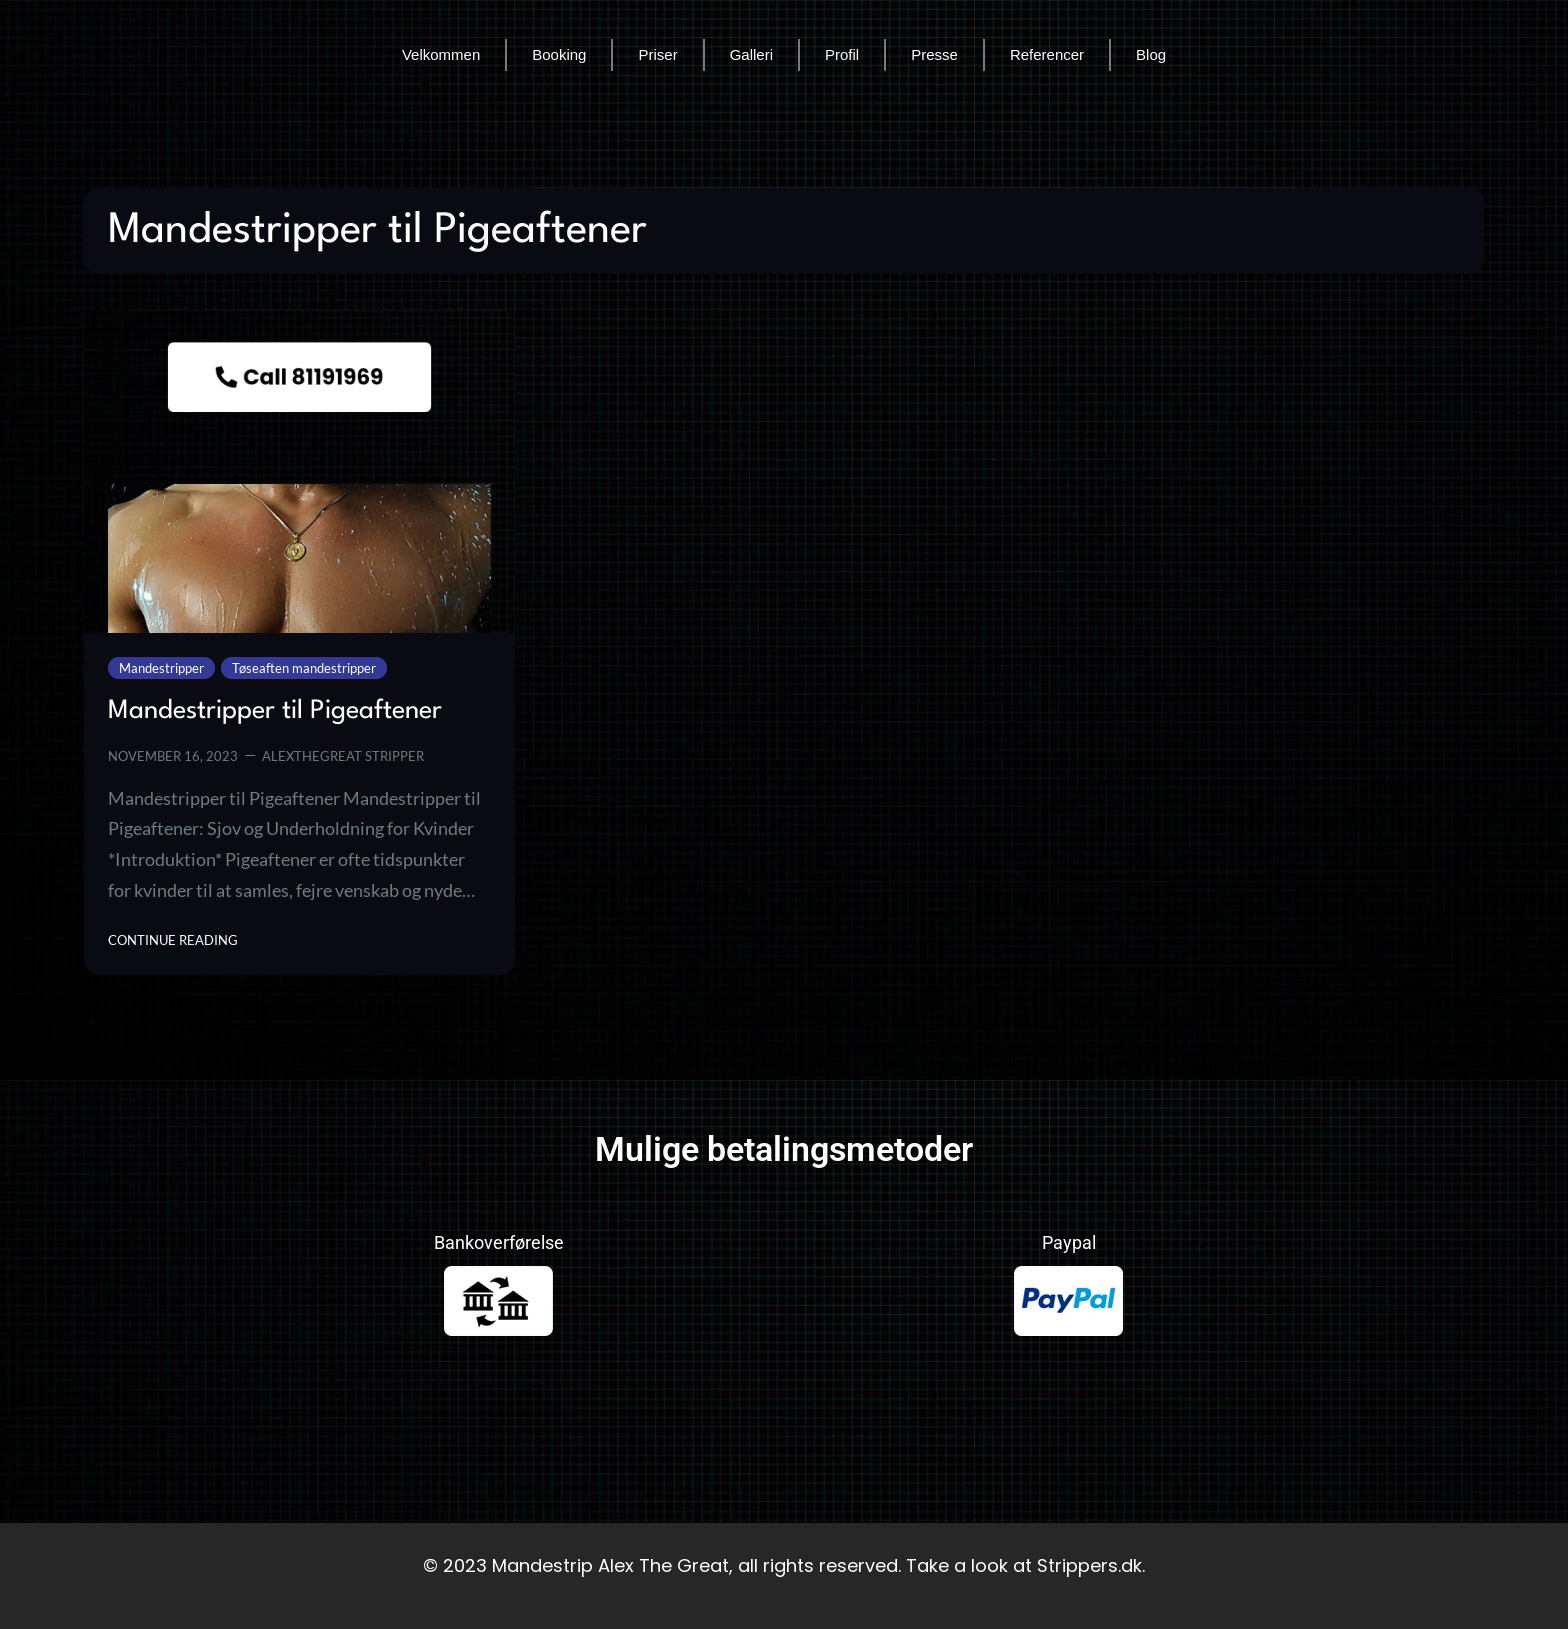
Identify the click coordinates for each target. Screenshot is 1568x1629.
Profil (842, 54)
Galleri (751, 54)
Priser (657, 54)
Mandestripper (161, 668)
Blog (1151, 54)
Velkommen (441, 54)
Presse (934, 54)
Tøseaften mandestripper (304, 668)
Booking (559, 54)
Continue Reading (173, 938)
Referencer (1047, 54)
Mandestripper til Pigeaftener (275, 711)
